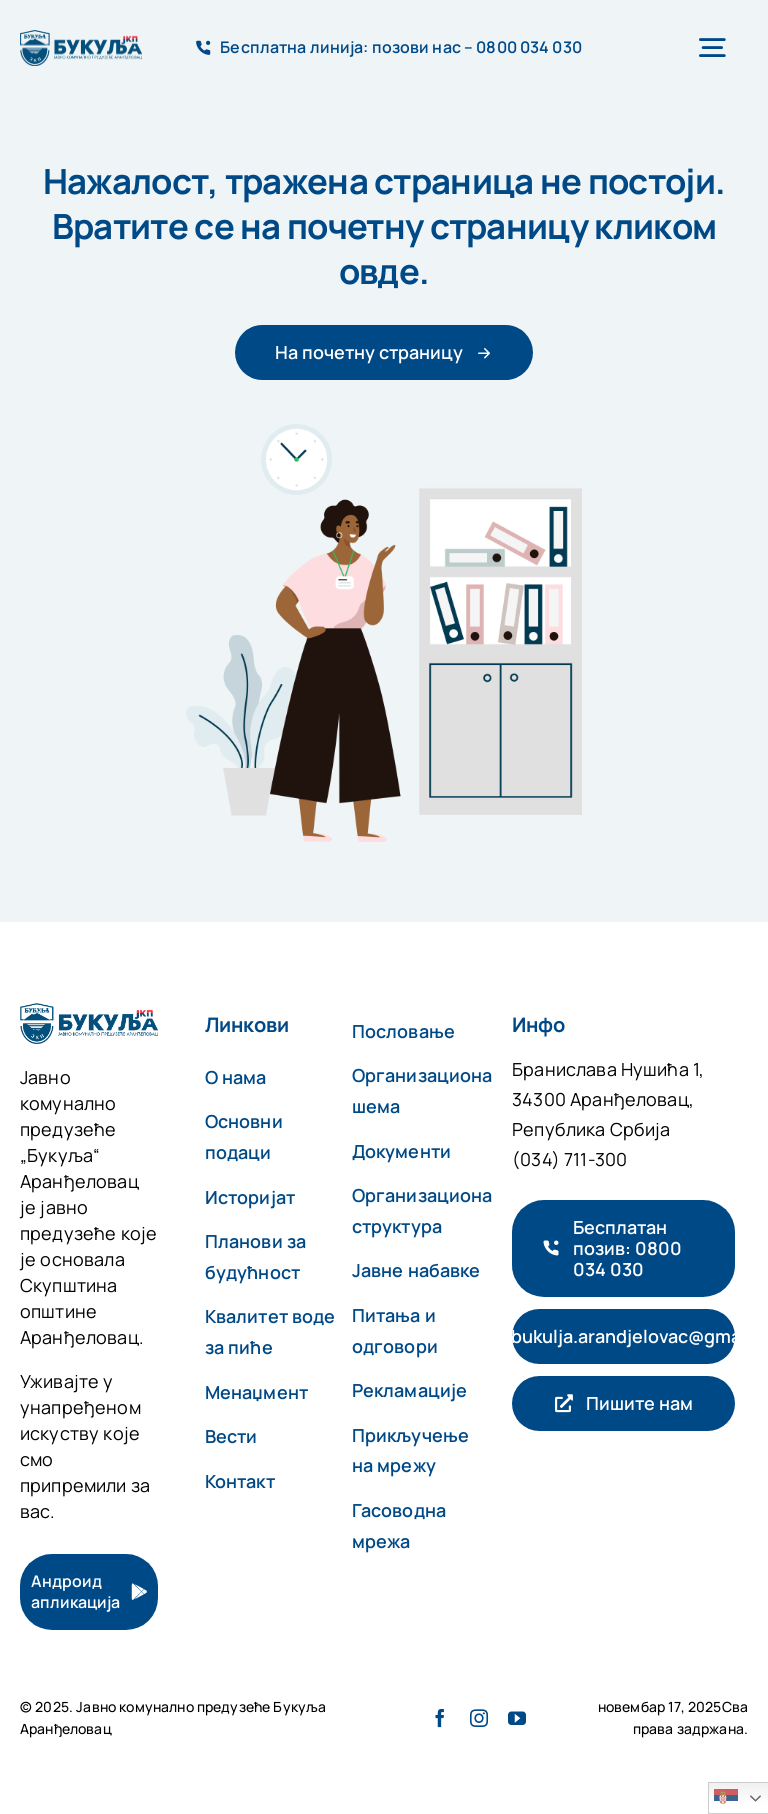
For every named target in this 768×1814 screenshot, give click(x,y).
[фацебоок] (440, 1718)
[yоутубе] (517, 1718)
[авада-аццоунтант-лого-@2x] (81, 39)
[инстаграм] (479, 1718)
